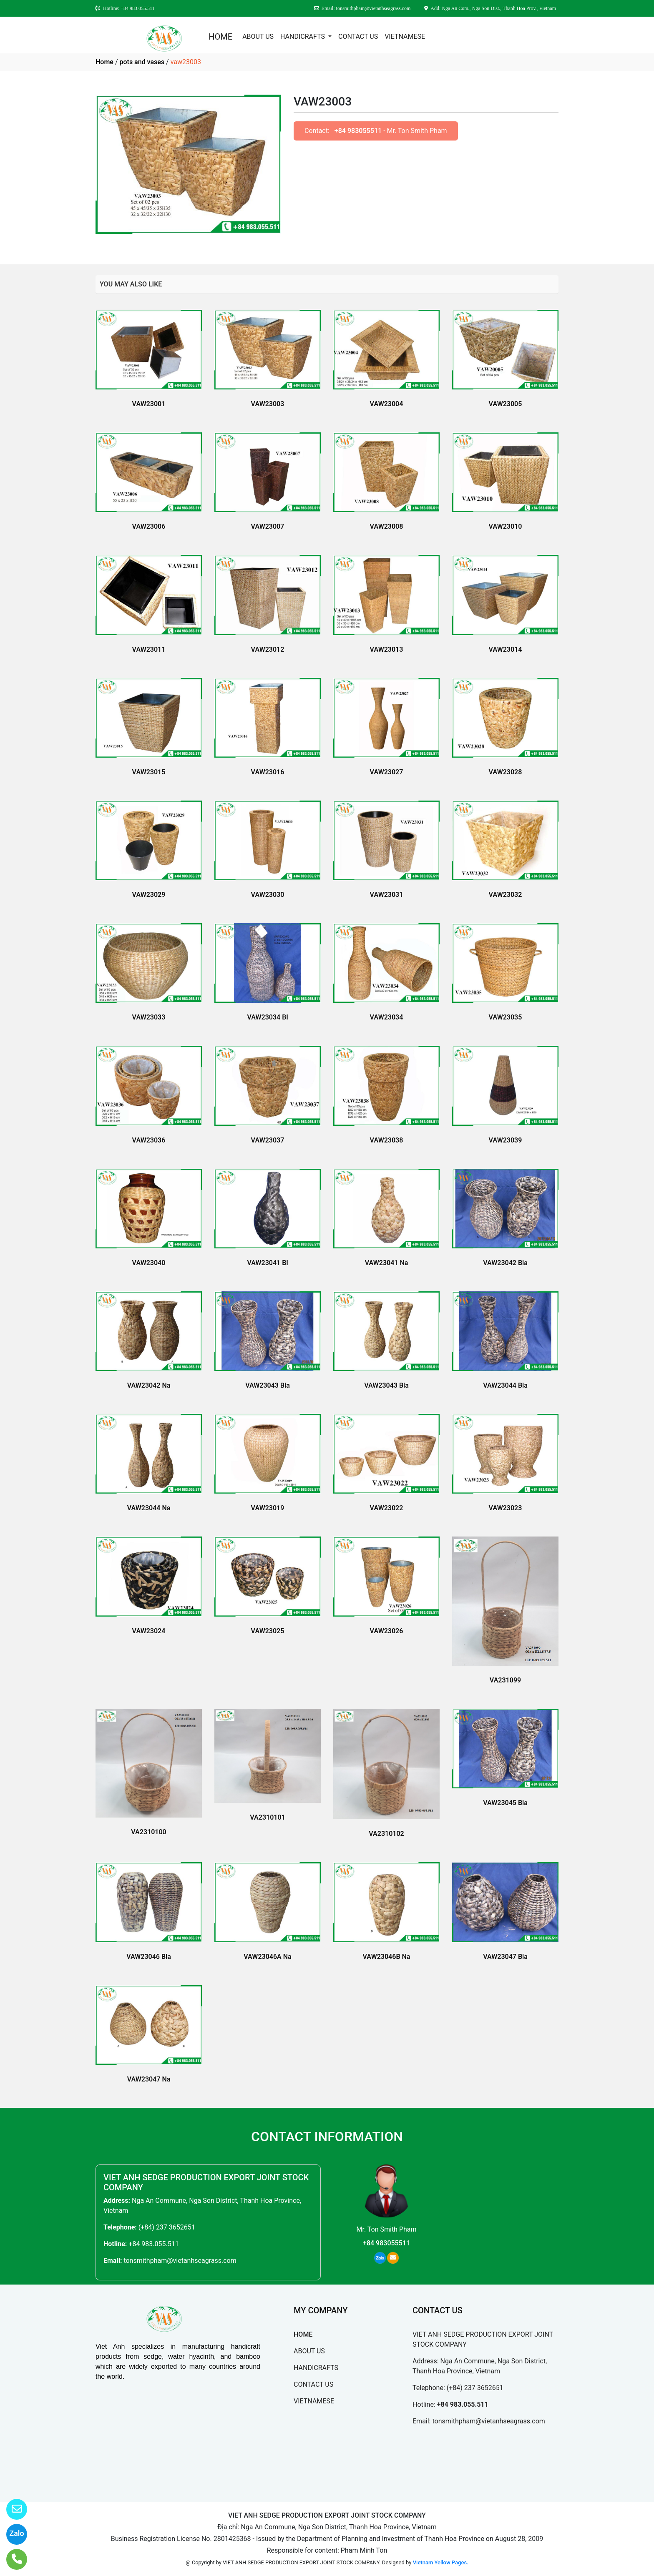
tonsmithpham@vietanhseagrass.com (179, 2261)
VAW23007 (267, 526)
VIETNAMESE (405, 36)
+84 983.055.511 (153, 2244)
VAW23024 (149, 1631)
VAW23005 (505, 404)
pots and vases (141, 62)
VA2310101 (267, 1817)
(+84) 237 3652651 (166, 2227)
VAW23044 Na (149, 1508)
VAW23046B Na (386, 1957)
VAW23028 (505, 772)
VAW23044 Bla (505, 1385)
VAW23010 (505, 526)
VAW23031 (386, 895)
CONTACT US (358, 36)
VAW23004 (386, 404)
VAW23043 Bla (267, 1385)
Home (104, 62)
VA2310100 (148, 1832)
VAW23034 (386, 1017)
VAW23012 (267, 649)
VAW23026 (386, 1631)
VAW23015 (149, 772)
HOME (220, 37)
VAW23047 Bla (505, 1957)
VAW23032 (505, 895)
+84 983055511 (358, 131)
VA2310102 (386, 1834)
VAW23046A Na (267, 1957)
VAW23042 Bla (505, 1263)
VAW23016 (267, 772)
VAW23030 (267, 895)
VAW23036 (149, 1140)
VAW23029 (149, 895)
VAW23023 (505, 1508)
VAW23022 (386, 1508)
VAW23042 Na (149, 1385)
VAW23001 (149, 404)
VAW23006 (149, 526)
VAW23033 (149, 1017)
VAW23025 (267, 1631)
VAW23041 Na (386, 1263)
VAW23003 (267, 404)
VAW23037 (267, 1140)
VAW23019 (267, 1508)
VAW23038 (386, 1140)
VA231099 (505, 1680)
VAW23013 (386, 649)
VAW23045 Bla (505, 1803)
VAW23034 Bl (267, 1017)
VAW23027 (386, 772)
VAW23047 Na (149, 2079)
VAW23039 (505, 1140)
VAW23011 (149, 649)
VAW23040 (149, 1263)
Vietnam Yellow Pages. (440, 2562)
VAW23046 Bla (148, 1957)
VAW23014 (505, 649)
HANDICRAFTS (303, 36)
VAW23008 (386, 526)
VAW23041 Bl (267, 1263)
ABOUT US (258, 36)
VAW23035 (505, 1017)
